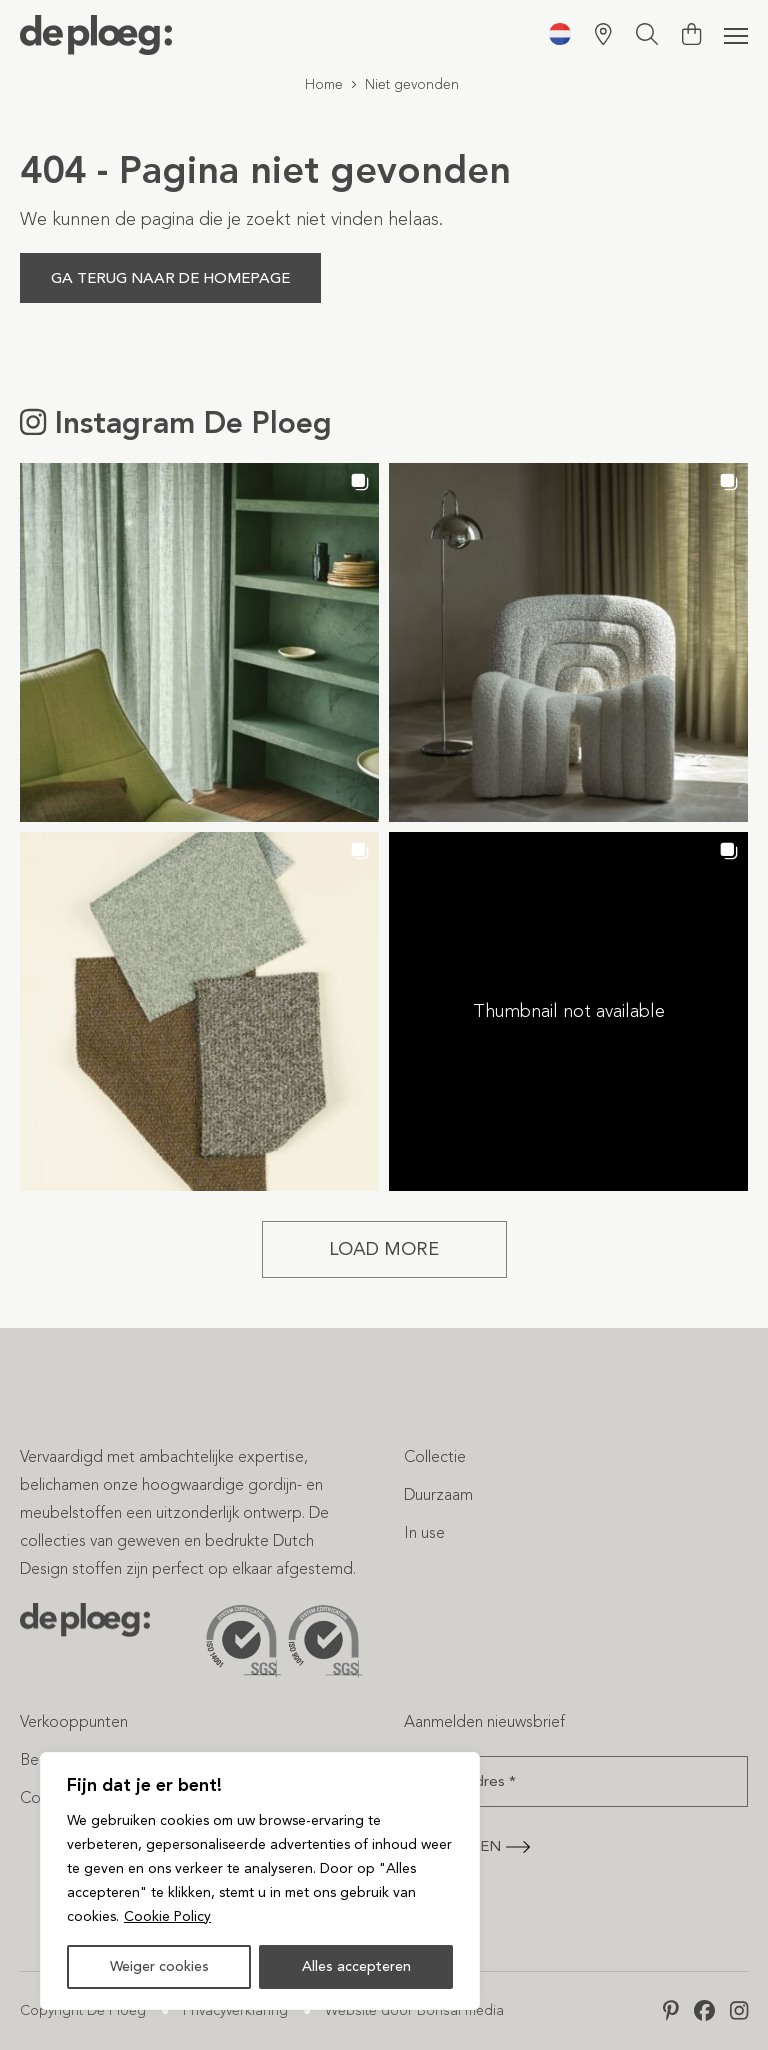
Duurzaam (438, 1494)
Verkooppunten (74, 1721)
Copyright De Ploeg (83, 2010)
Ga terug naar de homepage (170, 278)
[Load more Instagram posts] (384, 1249)
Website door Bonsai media (414, 2010)
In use (424, 1532)
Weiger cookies (159, 1966)
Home (324, 84)
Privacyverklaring (235, 2010)
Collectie (435, 1456)
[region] (260, 1881)
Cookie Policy (167, 1916)
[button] (199, 642)
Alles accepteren (356, 1966)
